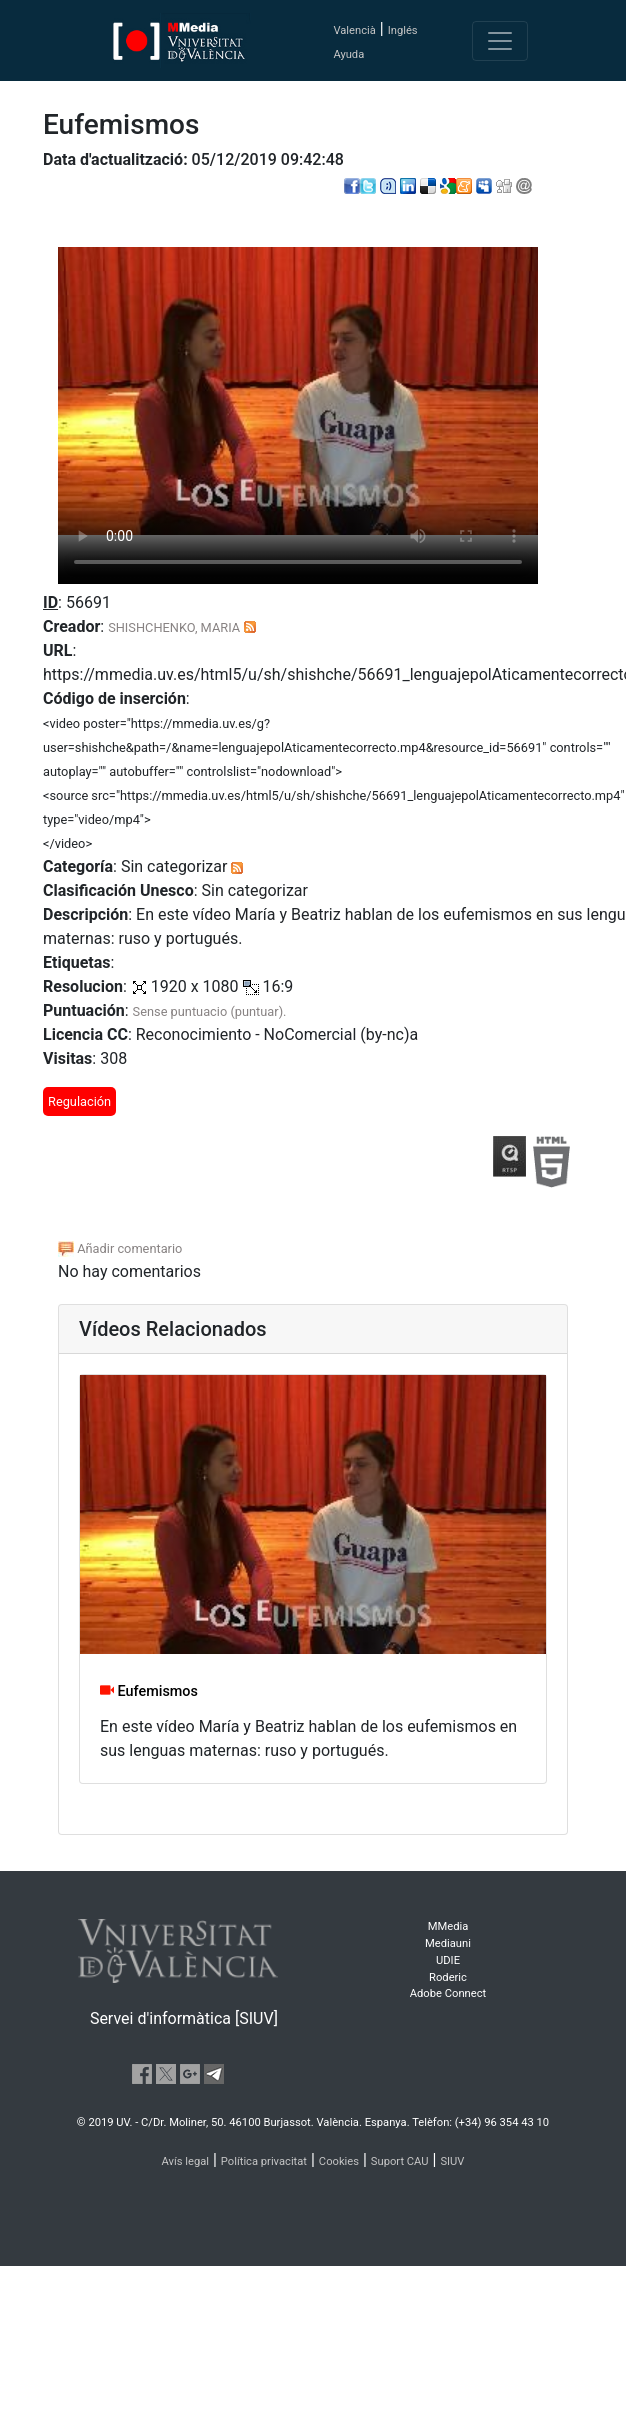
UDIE (448, 1960)
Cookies (339, 2161)
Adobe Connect (448, 1993)
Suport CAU (400, 2161)
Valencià (354, 30)
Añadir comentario (120, 1248)
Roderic (448, 1977)
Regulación (79, 1101)
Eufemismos (149, 1691)
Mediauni (448, 1943)
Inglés (403, 30)
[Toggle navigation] (500, 41)
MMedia (448, 1926)
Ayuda (348, 54)
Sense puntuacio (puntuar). (210, 1011)
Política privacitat (264, 2161)
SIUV (452, 2161)
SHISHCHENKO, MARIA (174, 627)
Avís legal (186, 2161)
